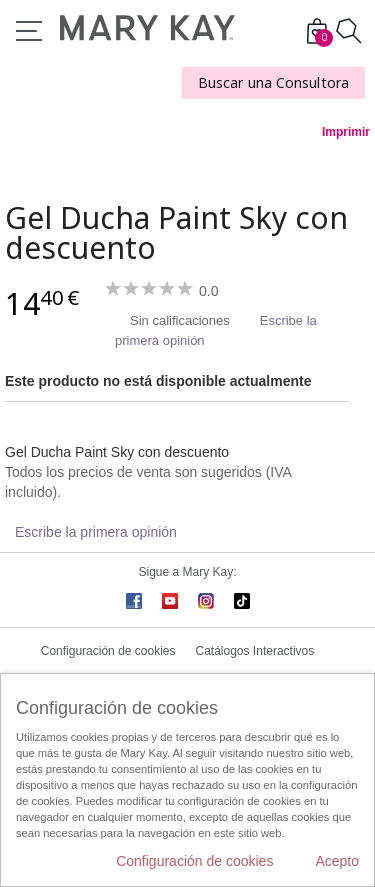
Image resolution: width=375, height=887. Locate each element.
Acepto (337, 861)
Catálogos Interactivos (255, 651)
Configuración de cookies (108, 651)
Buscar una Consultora (273, 82)
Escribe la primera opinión (96, 532)
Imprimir (346, 132)
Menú (29, 31)
